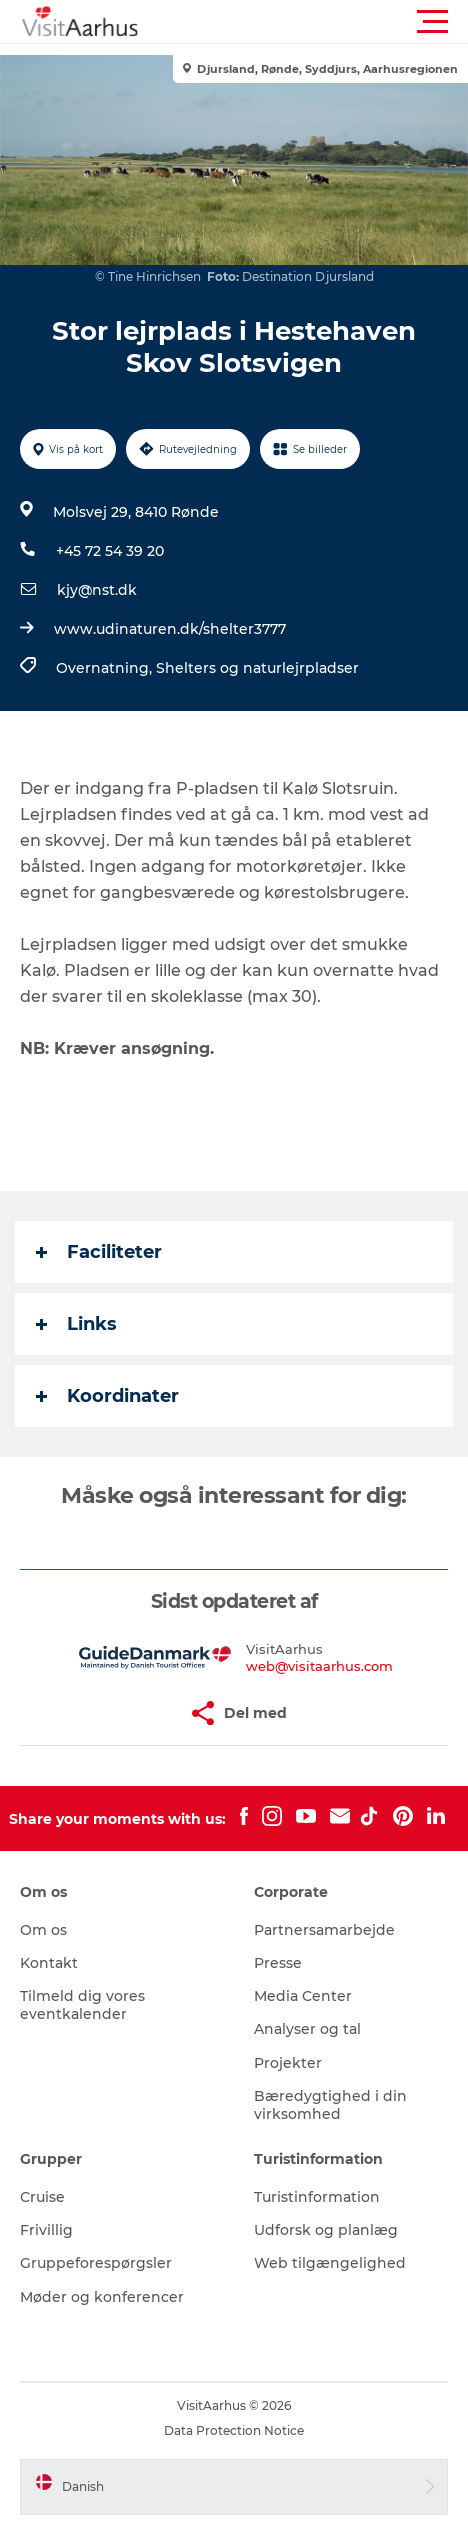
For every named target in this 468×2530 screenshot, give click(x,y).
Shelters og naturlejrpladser (257, 668)
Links (76, 1324)
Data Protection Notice (234, 2430)
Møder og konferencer (102, 2297)
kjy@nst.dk (97, 590)
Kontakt (49, 1963)
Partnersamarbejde (324, 1930)
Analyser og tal (307, 2029)
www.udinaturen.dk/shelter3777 (170, 629)
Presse (278, 1963)
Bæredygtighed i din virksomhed (330, 2105)
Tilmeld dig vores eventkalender (82, 2005)
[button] (324, 22)
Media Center (303, 1996)
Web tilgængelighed (330, 2263)
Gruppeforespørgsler (96, 2263)
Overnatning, (106, 668)
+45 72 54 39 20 (110, 551)
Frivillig (46, 2230)
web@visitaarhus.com (319, 1666)
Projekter (288, 2063)
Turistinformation (317, 2197)
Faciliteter (99, 1252)
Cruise (42, 2197)
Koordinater (107, 1396)
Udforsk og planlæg (326, 2230)
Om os (43, 1930)
